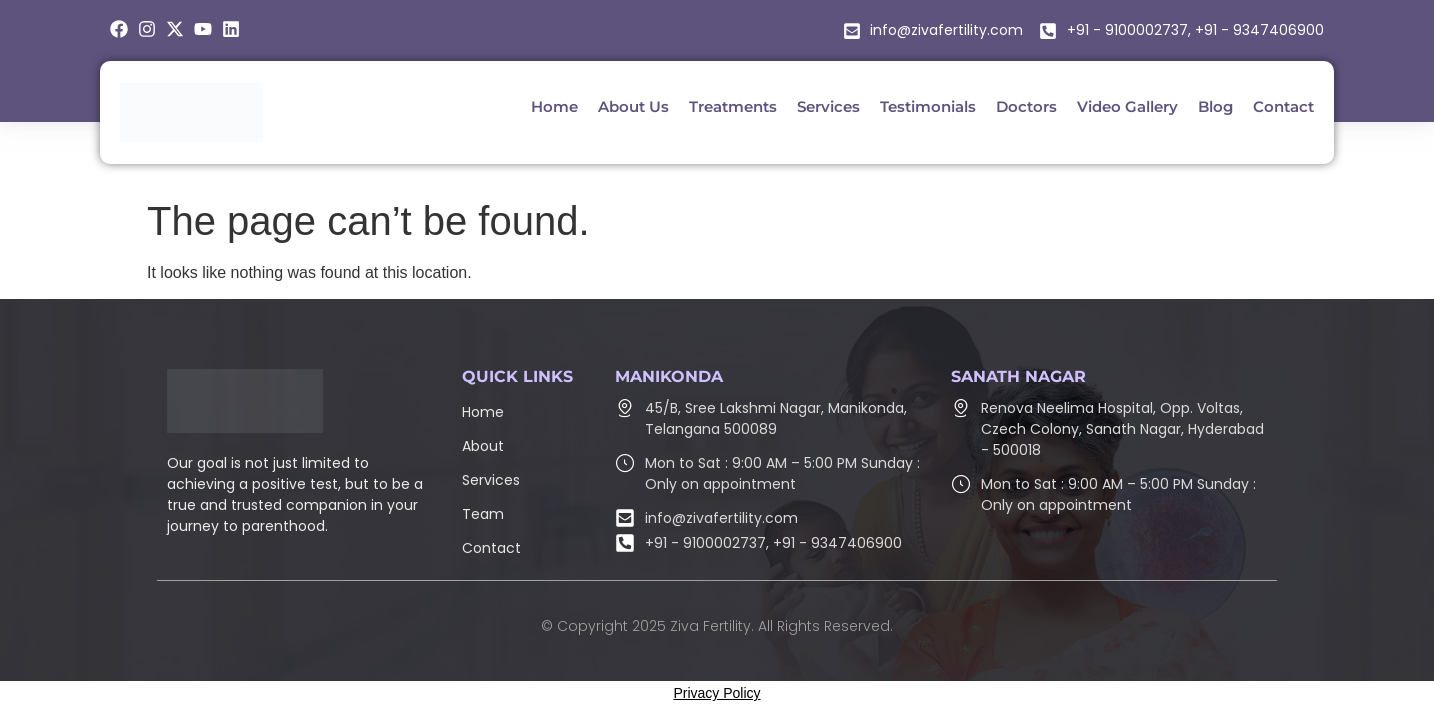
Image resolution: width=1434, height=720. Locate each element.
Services (491, 480)
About (483, 446)
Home (483, 412)
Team (483, 514)
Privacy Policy (716, 693)
